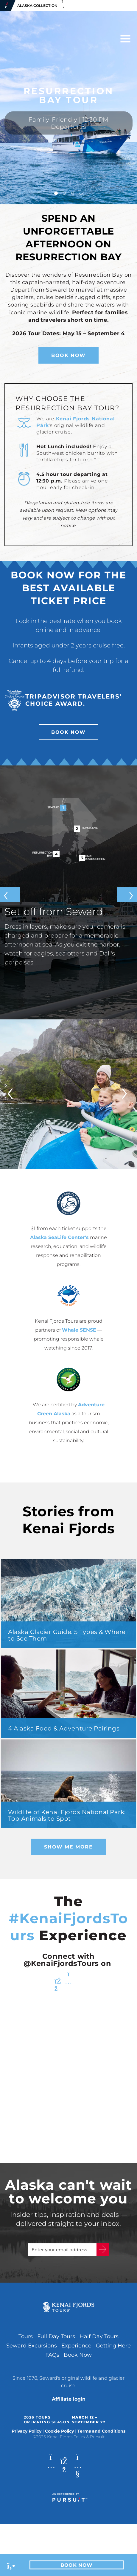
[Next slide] (127, 894)
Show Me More (68, 1847)
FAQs (52, 2355)
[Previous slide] (10, 893)
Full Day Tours (56, 2336)
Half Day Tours (99, 2336)
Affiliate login (68, 2399)
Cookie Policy (59, 2431)
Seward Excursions (31, 2345)
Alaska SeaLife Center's (59, 1237)
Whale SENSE (79, 1330)
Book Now (68, 355)
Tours (25, 2336)
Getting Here (113, 2345)
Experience (76, 2345)
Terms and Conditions (101, 2431)
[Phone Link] (11, 2565)
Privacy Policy (26, 2431)
